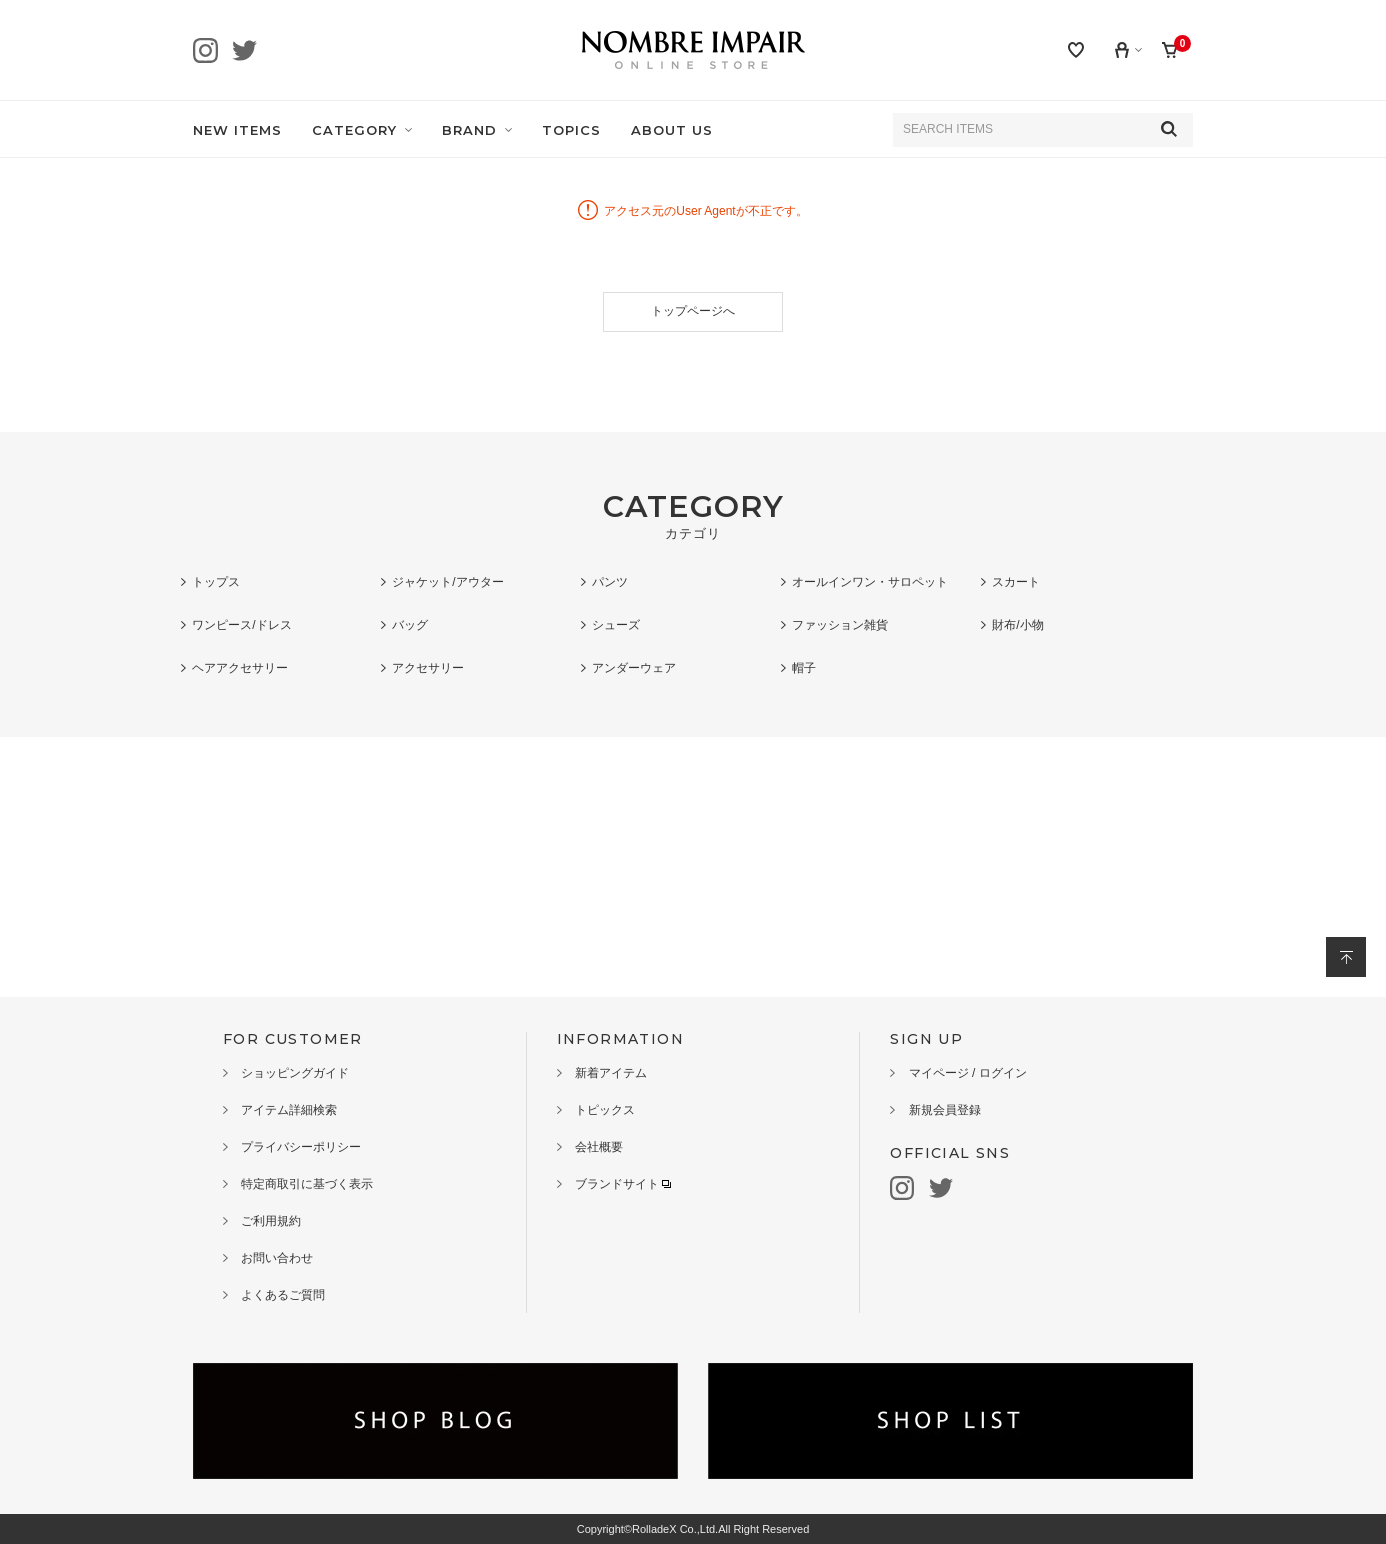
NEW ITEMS (237, 130)
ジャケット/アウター (447, 582)
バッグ (410, 625)
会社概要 (599, 1147)
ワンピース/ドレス (241, 625)
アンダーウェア (634, 668)
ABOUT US (672, 130)
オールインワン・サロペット (870, 582)
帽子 (804, 668)
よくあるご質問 (283, 1295)
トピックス (605, 1110)
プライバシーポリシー (301, 1147)
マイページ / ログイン (968, 1073)
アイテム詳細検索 (289, 1110)
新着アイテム (611, 1073)
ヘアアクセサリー (240, 668)
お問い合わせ (277, 1258)
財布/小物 (1017, 625)
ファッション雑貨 (840, 625)
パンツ (610, 582)
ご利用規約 (271, 1221)
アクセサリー (428, 668)
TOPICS (571, 130)
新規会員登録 (945, 1110)
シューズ (616, 625)
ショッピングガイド (295, 1073)
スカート (1016, 582)
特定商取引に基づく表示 (307, 1184)
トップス (216, 582)
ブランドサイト (623, 1184)
